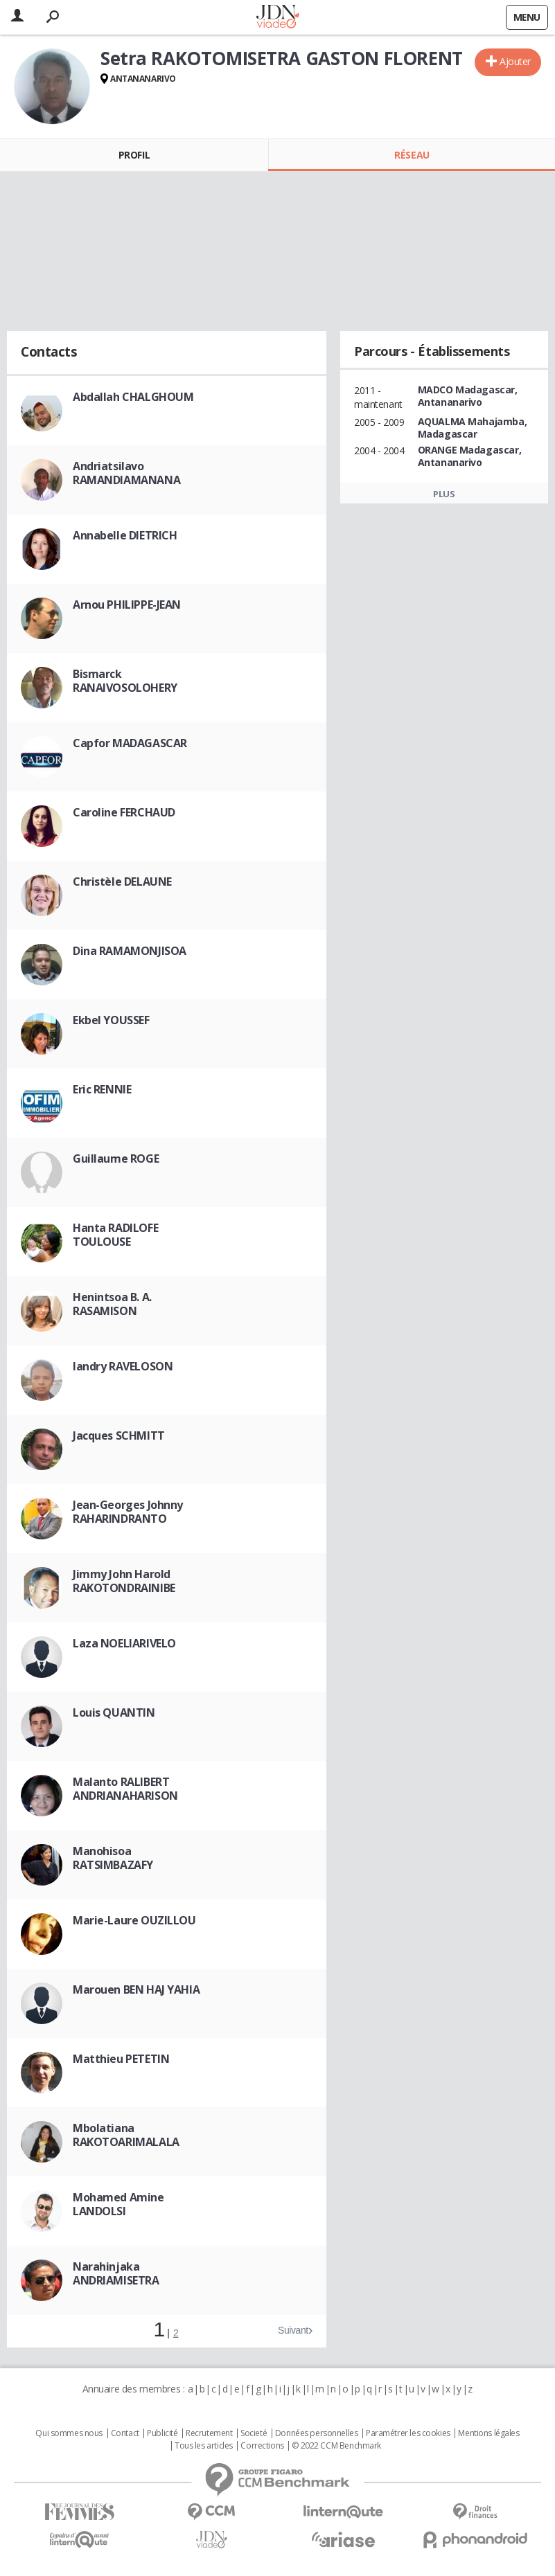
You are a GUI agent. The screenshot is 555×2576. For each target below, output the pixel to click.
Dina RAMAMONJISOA (129, 950)
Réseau (411, 154)
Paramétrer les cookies (408, 2433)
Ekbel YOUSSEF (111, 1020)
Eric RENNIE (102, 1089)
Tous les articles (204, 2446)
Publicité (162, 2433)
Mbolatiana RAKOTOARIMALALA (126, 2134)
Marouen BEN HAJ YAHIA (136, 1989)
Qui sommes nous (69, 2433)
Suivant (293, 2330)
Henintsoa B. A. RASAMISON (112, 1303)
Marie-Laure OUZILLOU (134, 1920)
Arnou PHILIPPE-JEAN (127, 604)
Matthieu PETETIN (121, 2058)
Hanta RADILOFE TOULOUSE (115, 1234)
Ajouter (515, 61)
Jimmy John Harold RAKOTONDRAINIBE (124, 1580)
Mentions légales (488, 2433)
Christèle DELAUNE (122, 881)
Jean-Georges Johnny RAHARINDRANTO (128, 1511)
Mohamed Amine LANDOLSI (118, 2204)
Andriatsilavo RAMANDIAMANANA (126, 473)
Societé (253, 2433)
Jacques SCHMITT (119, 1435)
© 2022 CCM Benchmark (336, 2446)
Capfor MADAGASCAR (130, 743)
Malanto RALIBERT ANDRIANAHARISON (125, 1788)
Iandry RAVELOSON (123, 1366)
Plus (444, 494)
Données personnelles (316, 2433)
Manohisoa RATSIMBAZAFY (113, 1857)
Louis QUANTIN (114, 1712)
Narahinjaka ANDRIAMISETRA (116, 2273)
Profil (134, 154)
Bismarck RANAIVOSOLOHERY (125, 680)
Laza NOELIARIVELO (124, 1643)
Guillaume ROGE (116, 1158)
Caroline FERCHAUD (124, 812)
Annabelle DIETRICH (125, 535)
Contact (125, 2433)
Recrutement (209, 2433)
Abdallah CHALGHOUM (133, 396)
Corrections (261, 2446)
